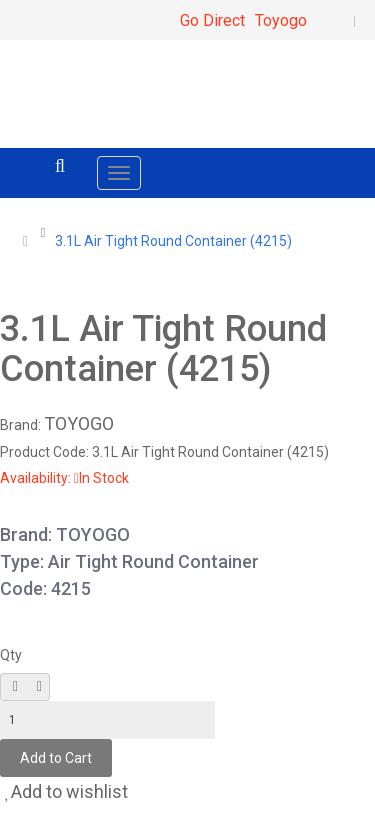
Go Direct (212, 20)
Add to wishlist (66, 791)
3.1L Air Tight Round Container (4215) (173, 241)
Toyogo (281, 20)
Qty (11, 655)
